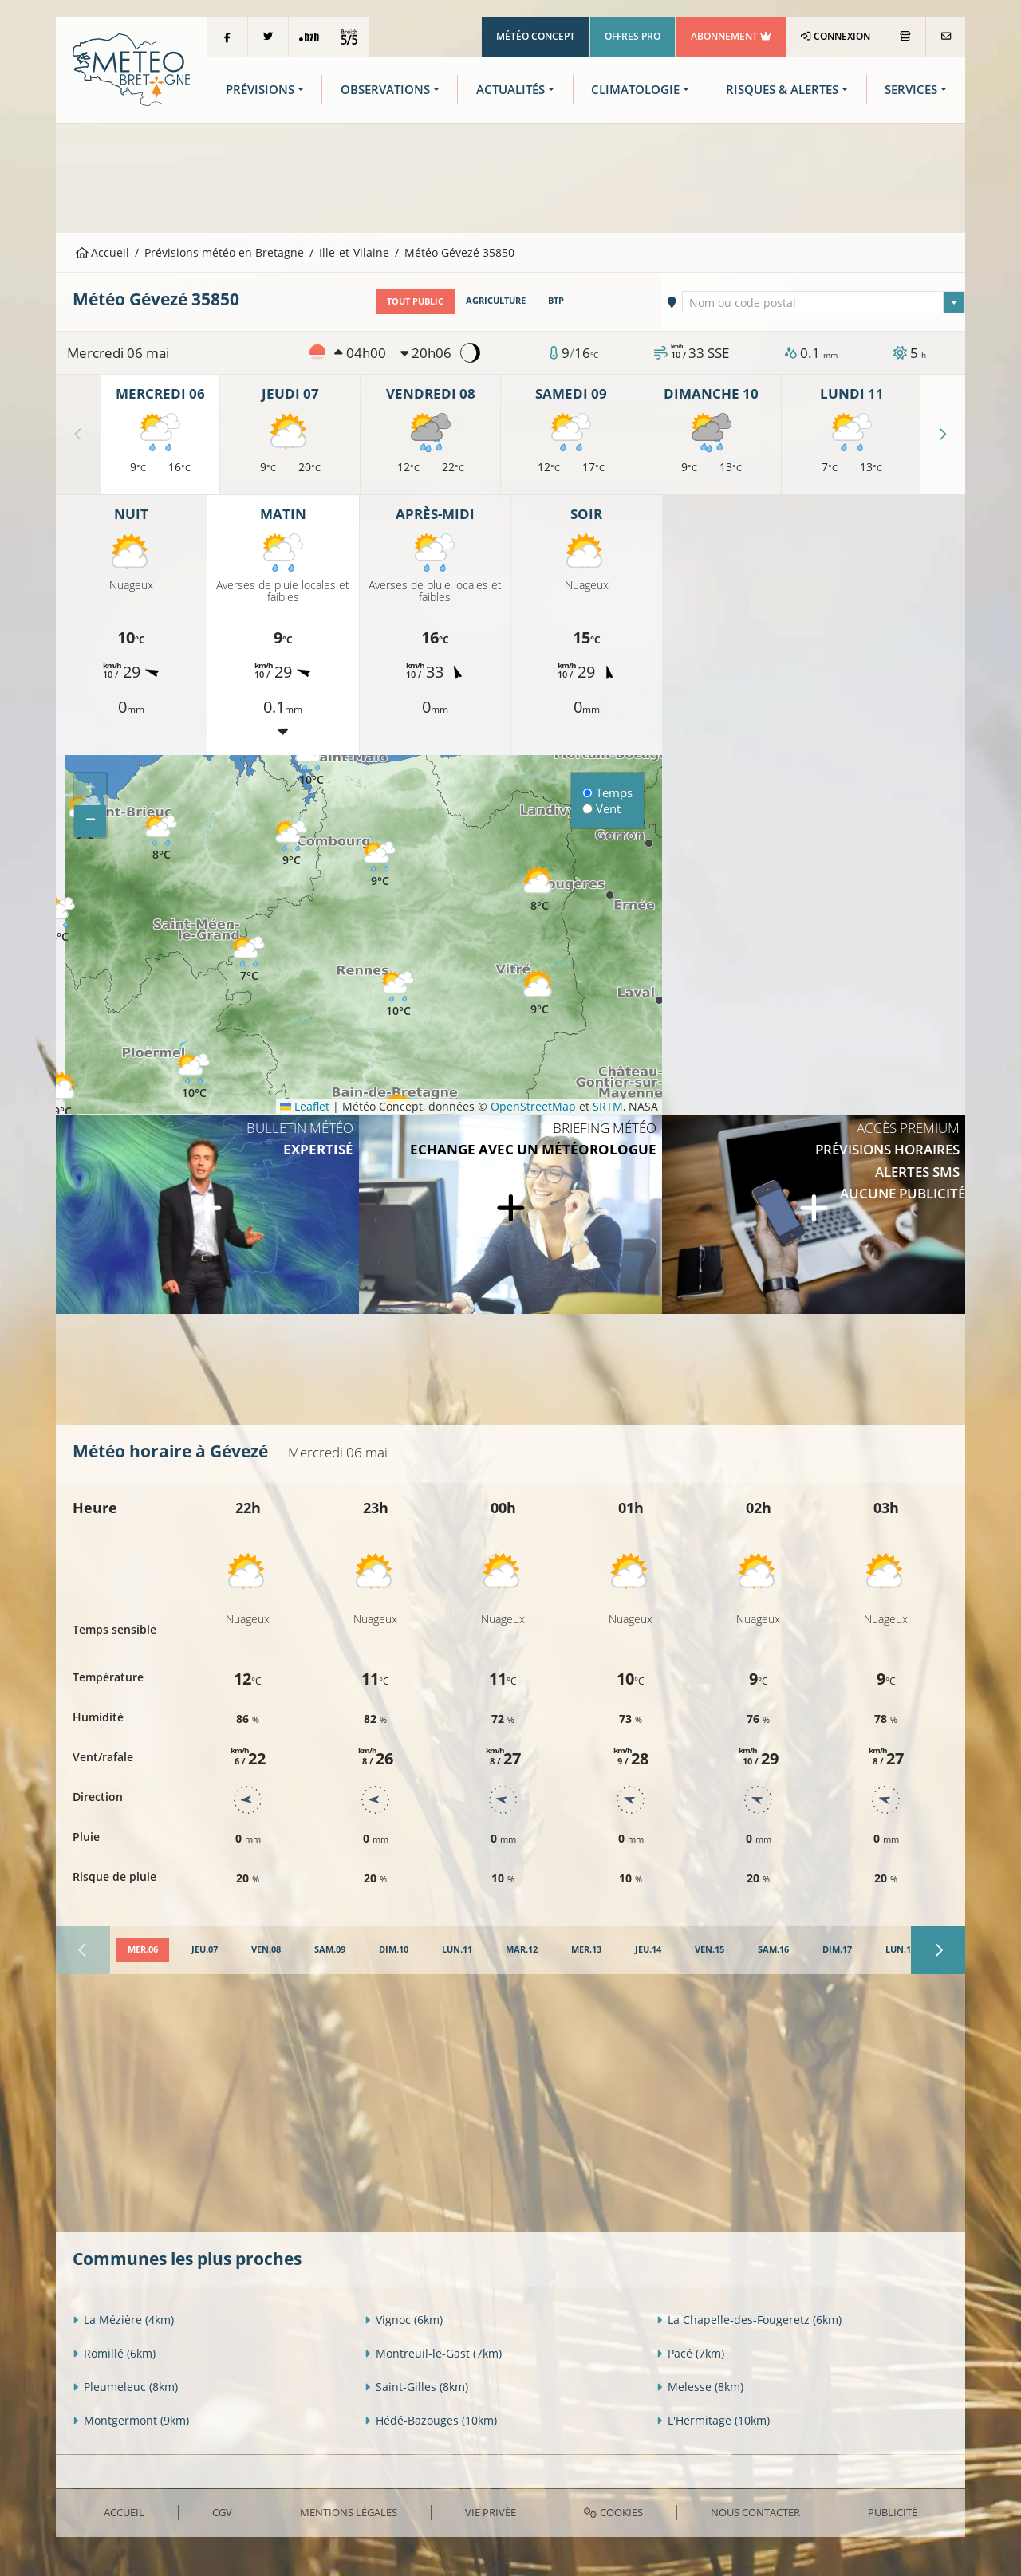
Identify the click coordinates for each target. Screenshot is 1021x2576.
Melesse (699, 2386)
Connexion (835, 36)
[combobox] (824, 301)
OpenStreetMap (533, 1105)
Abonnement (731, 36)
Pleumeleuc (125, 2386)
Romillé (114, 2353)
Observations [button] (385, 89)
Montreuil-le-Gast (433, 2353)
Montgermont (131, 2420)
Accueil (103, 252)
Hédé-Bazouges (431, 2420)
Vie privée (490, 2511)
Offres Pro (632, 36)
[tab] (142, 1950)
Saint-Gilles (416, 2386)
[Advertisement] (510, 176)
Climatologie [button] (635, 89)
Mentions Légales (348, 2511)
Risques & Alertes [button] (782, 89)
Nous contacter (755, 2511)
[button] (62, 1095)
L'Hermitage (713, 2420)
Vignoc (404, 2319)
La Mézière (123, 2319)
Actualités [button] (510, 89)
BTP (556, 300)
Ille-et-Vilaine (354, 252)
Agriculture (496, 300)
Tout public (415, 300)
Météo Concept (535, 36)
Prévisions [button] (260, 89)
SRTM (608, 1105)
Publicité (892, 2511)
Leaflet (304, 1105)
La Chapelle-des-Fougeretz (749, 2319)
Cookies (613, 2511)
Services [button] (911, 89)
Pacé (690, 2353)
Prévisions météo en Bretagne (224, 252)
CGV (222, 2511)
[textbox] (824, 302)
